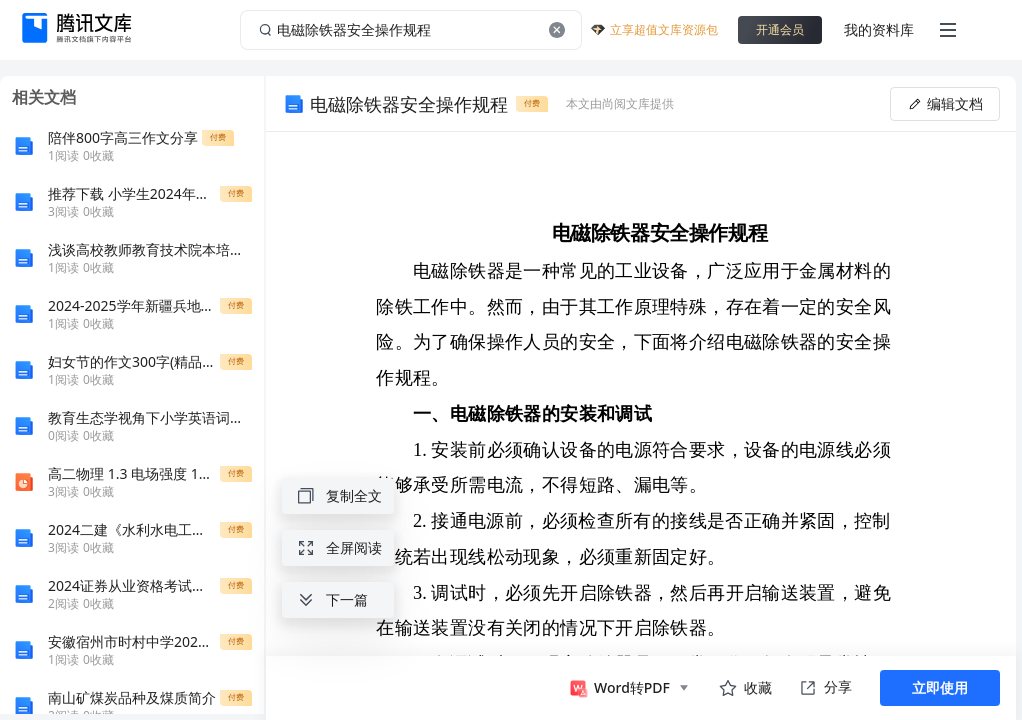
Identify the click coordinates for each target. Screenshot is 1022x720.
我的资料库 (879, 29)
